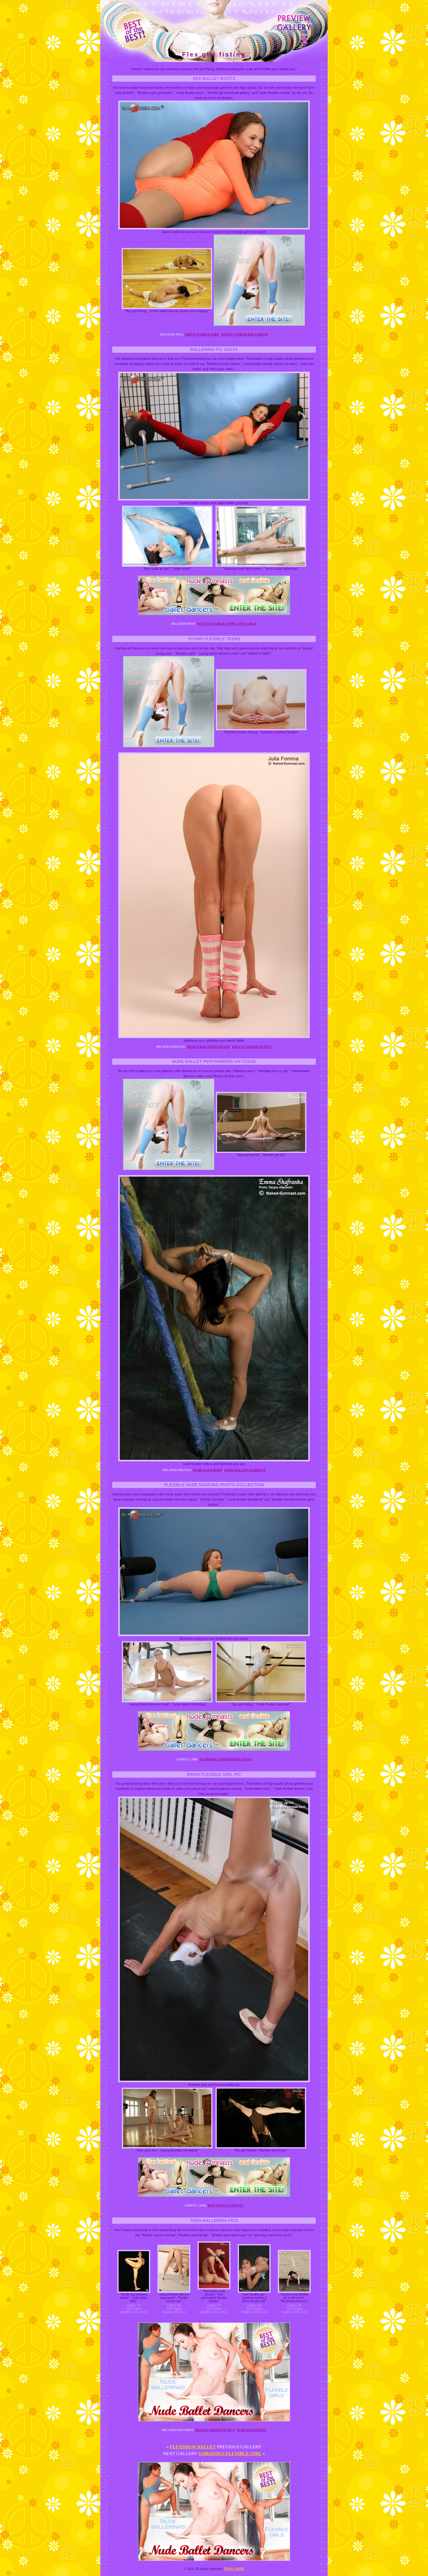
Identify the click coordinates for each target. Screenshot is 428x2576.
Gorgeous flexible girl (229, 2453)
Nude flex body (208, 1470)
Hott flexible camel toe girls (227, 623)
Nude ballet (234, 2568)
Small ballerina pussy (208, 1046)
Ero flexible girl (202, 334)
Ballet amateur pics (251, 1046)
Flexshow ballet (193, 2446)
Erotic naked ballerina (244, 334)
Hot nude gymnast (225, 2205)
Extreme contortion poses (225, 1759)
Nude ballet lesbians (245, 1470)
